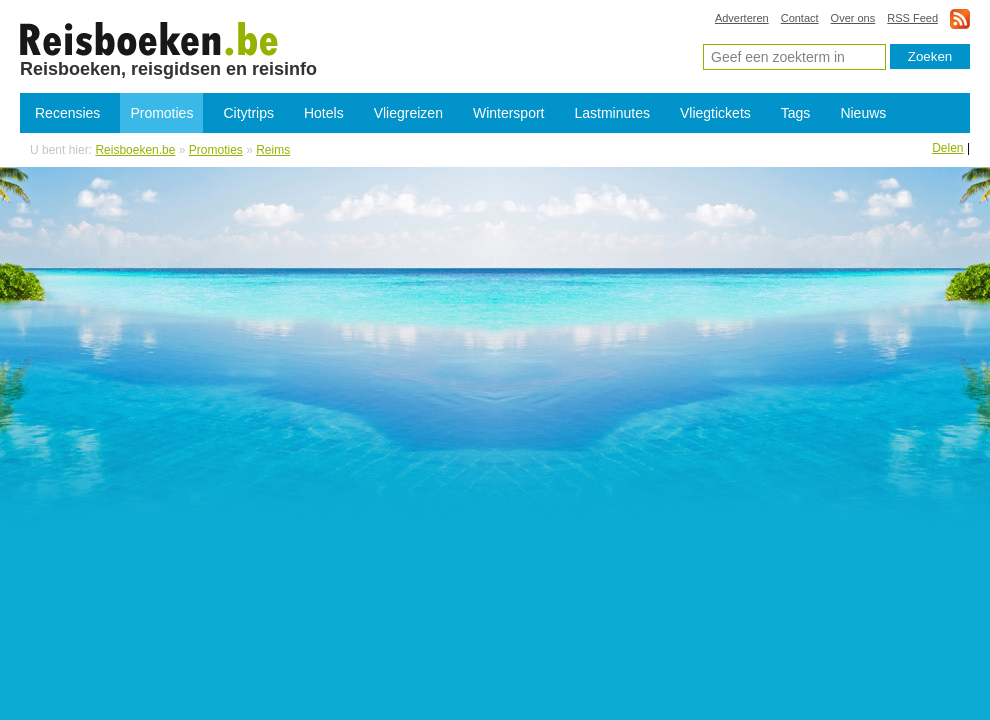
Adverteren (742, 18)
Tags (796, 113)
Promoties (161, 113)
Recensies (67, 113)
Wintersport (509, 113)
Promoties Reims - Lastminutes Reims (149, 38)
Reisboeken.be (135, 150)
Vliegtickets (715, 113)
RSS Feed (912, 18)
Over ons (853, 18)
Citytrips (248, 113)
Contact (800, 18)
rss (960, 18)
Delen (947, 148)
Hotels (324, 113)
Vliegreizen (408, 113)
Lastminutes (612, 113)
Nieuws (863, 113)
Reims (273, 150)
